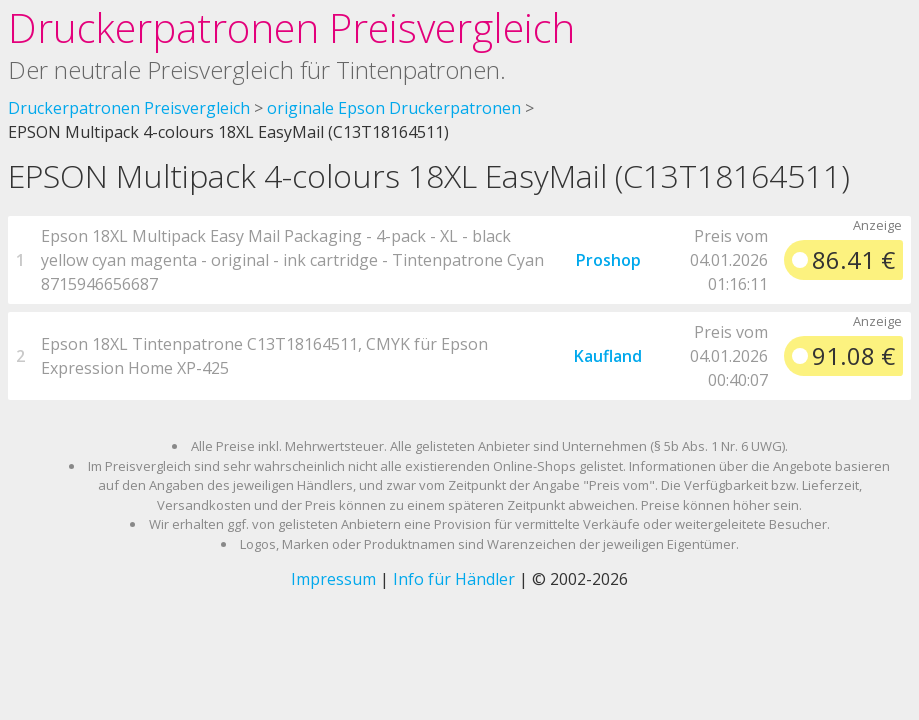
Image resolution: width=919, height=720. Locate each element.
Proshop (608, 260)
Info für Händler (454, 579)
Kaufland (608, 356)
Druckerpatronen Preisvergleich (291, 27)
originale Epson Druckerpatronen (394, 108)
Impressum (333, 579)
